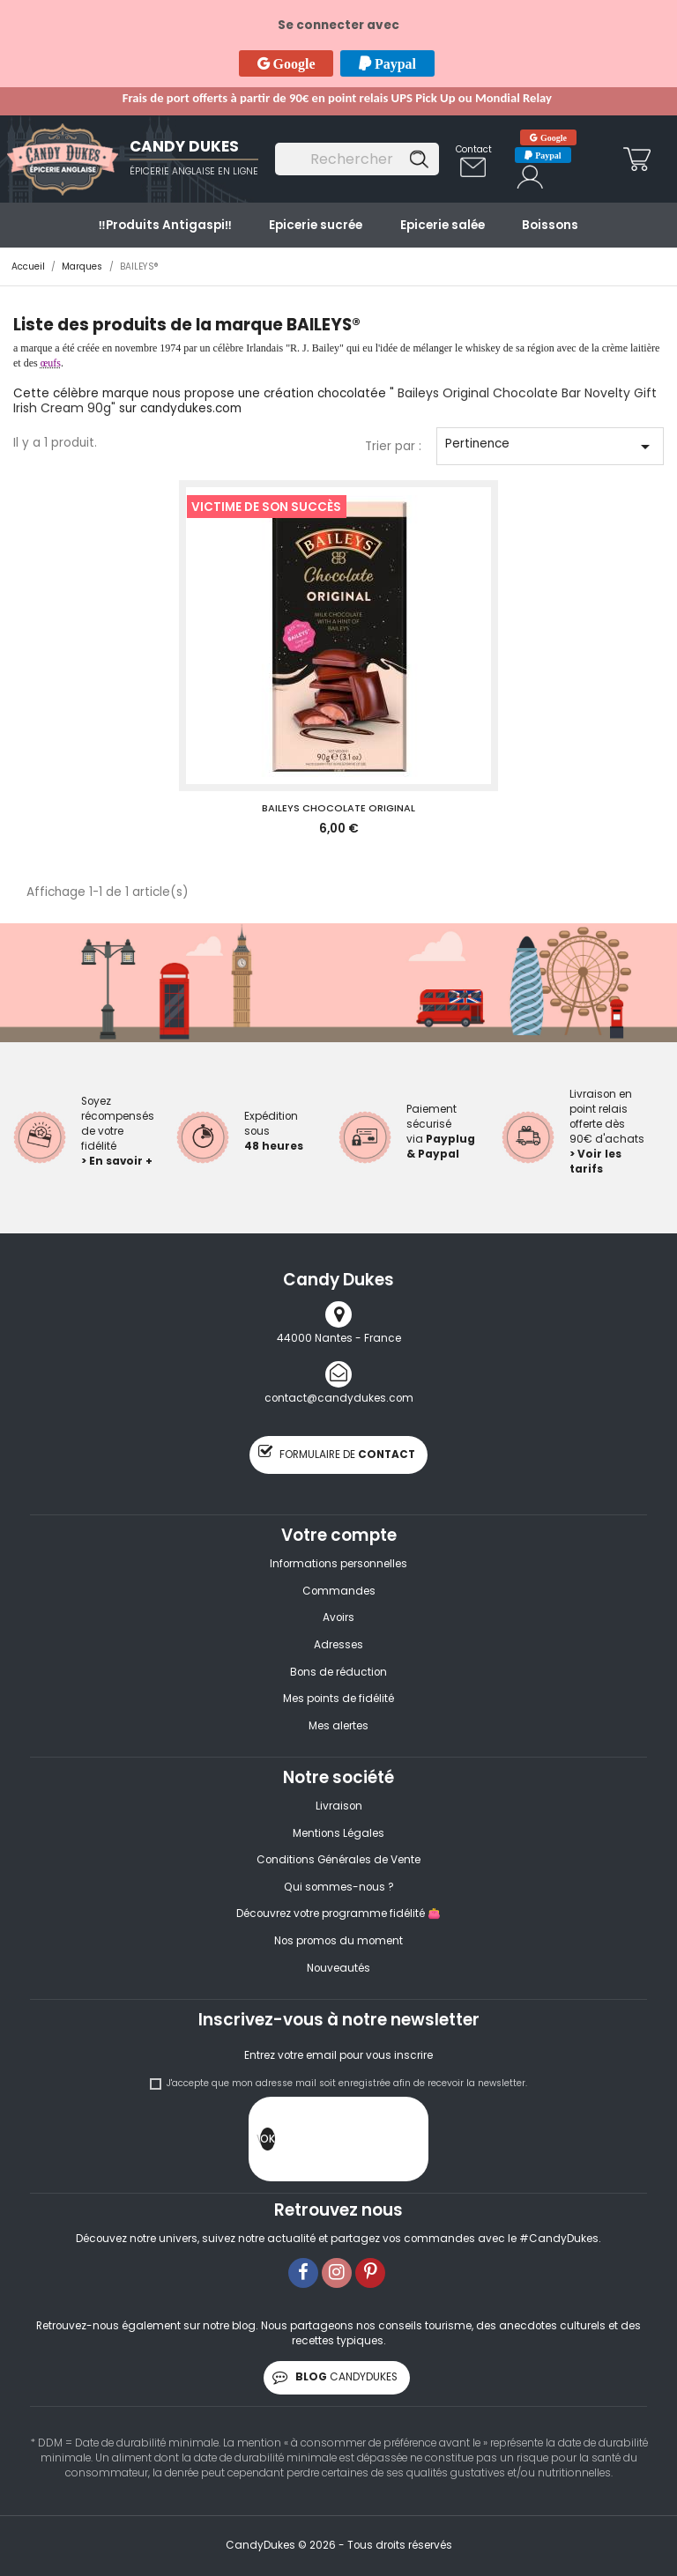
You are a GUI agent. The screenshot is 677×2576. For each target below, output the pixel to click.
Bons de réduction (338, 1672)
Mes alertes (338, 1726)
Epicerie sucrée (315, 225)
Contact (474, 149)
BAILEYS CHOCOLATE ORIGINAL (338, 808)
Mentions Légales (338, 1833)
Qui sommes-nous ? (339, 1887)
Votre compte (339, 1535)
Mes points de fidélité (338, 1698)
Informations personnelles (338, 1564)
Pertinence (550, 446)
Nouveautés (338, 1968)
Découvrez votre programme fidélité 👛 (338, 1913)
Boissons (550, 225)
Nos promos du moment (338, 1941)
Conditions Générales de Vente (338, 1860)
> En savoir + (117, 1161)
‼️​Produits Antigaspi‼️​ (165, 225)
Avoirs (338, 1617)
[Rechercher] (357, 159)
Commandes (339, 1591)
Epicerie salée (442, 225)
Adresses (338, 1645)
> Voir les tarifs (595, 1161)
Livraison (339, 1806)
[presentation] (409, 2143)
